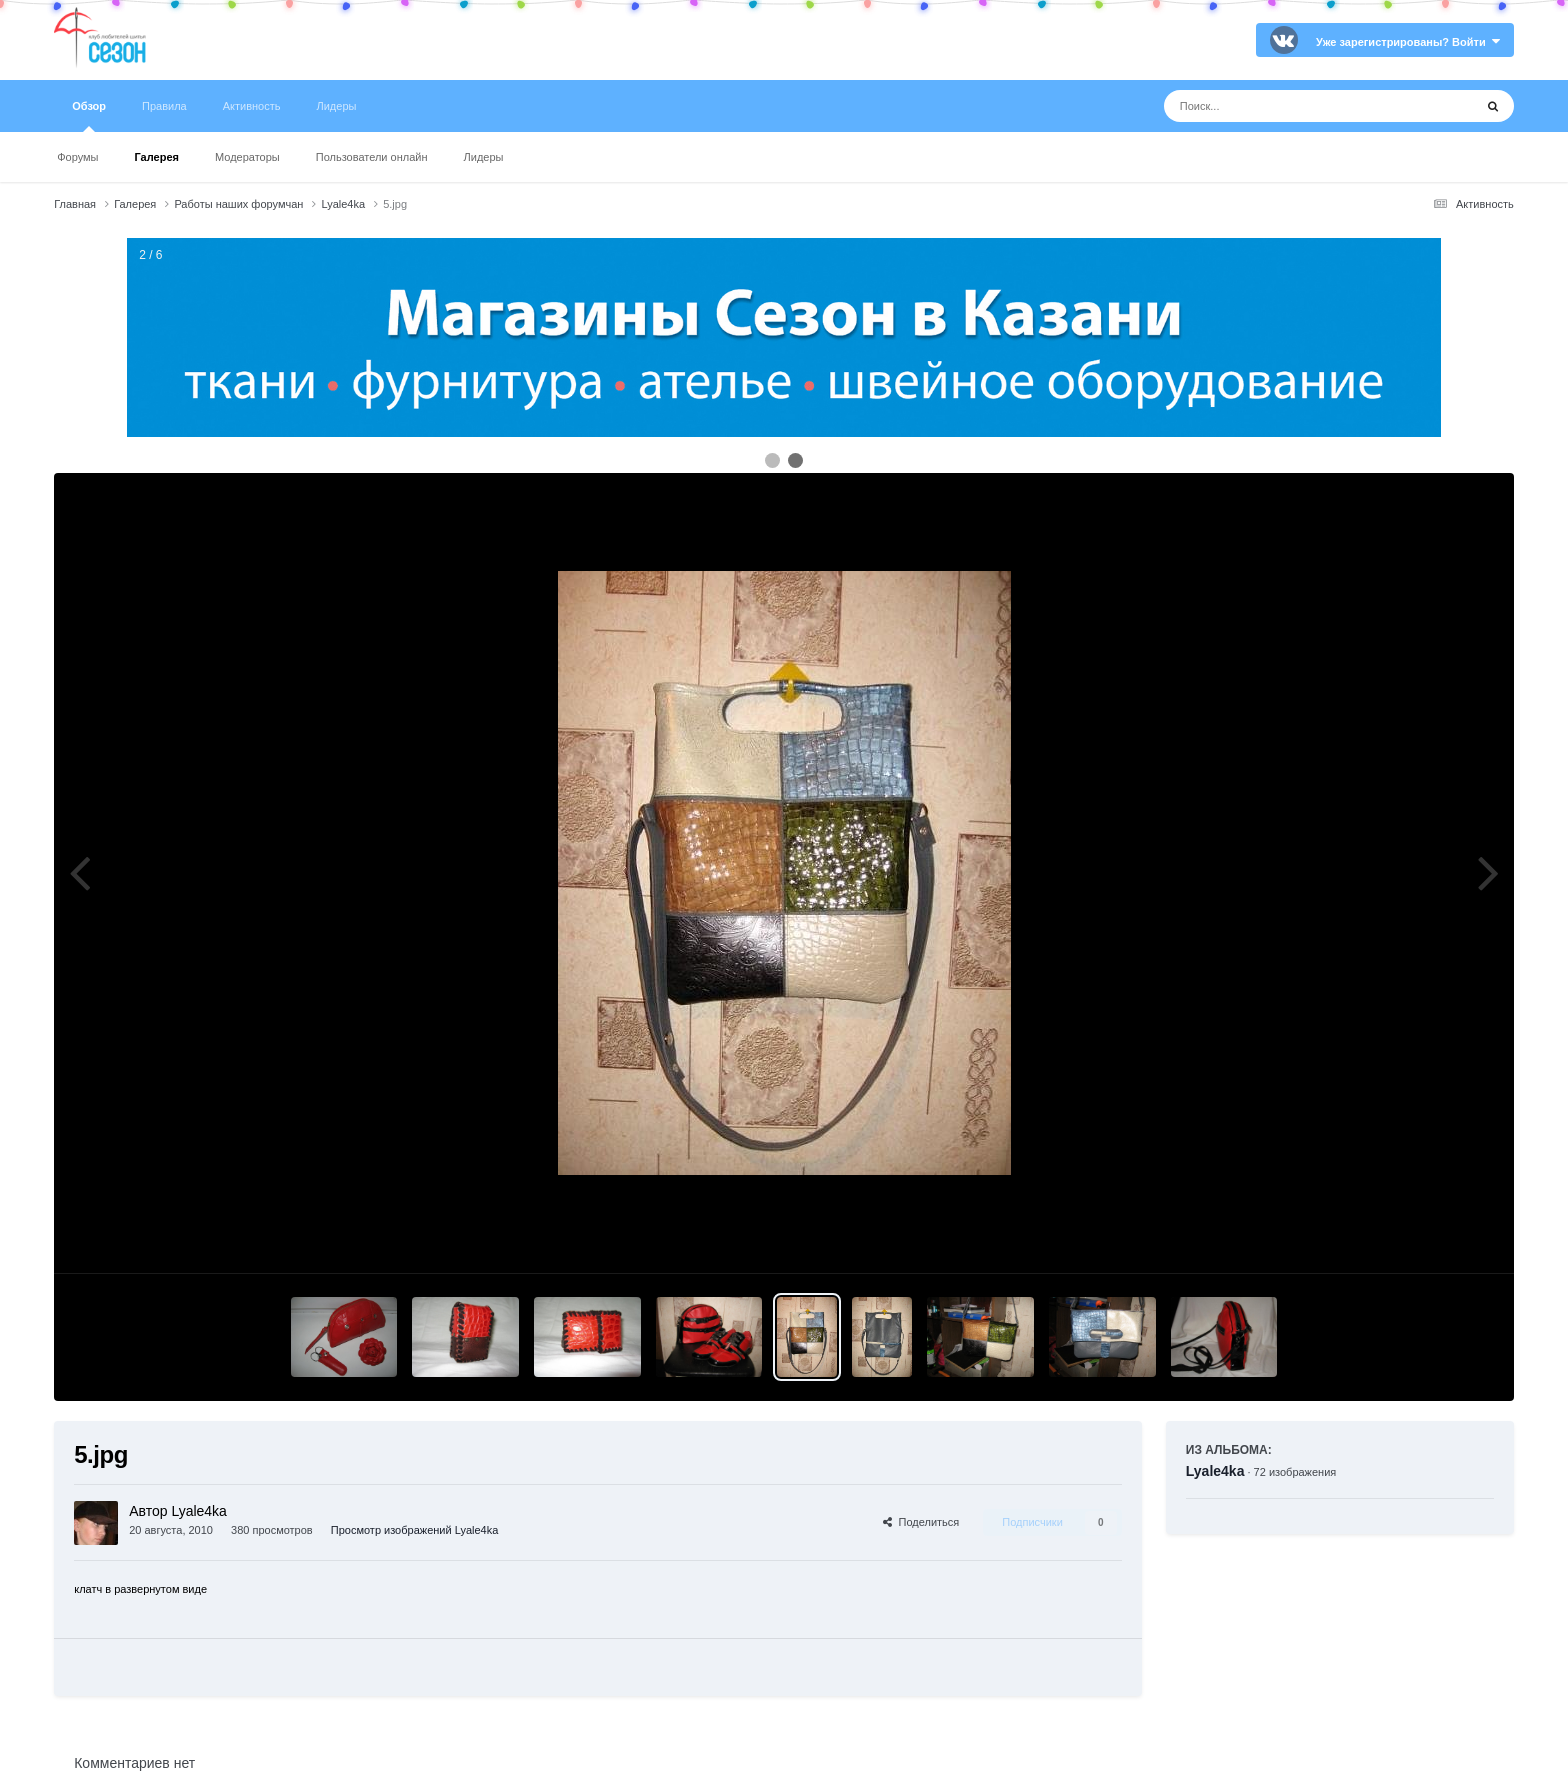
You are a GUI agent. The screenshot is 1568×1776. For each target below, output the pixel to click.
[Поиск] (1281, 106)
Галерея (157, 157)
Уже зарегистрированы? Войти (1408, 42)
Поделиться (921, 1522)
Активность (252, 106)
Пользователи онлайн (372, 157)
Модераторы (247, 157)
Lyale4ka (1215, 1471)
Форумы (77, 157)
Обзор (89, 116)
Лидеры (484, 157)
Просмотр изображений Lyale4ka (415, 1530)
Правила (164, 106)
